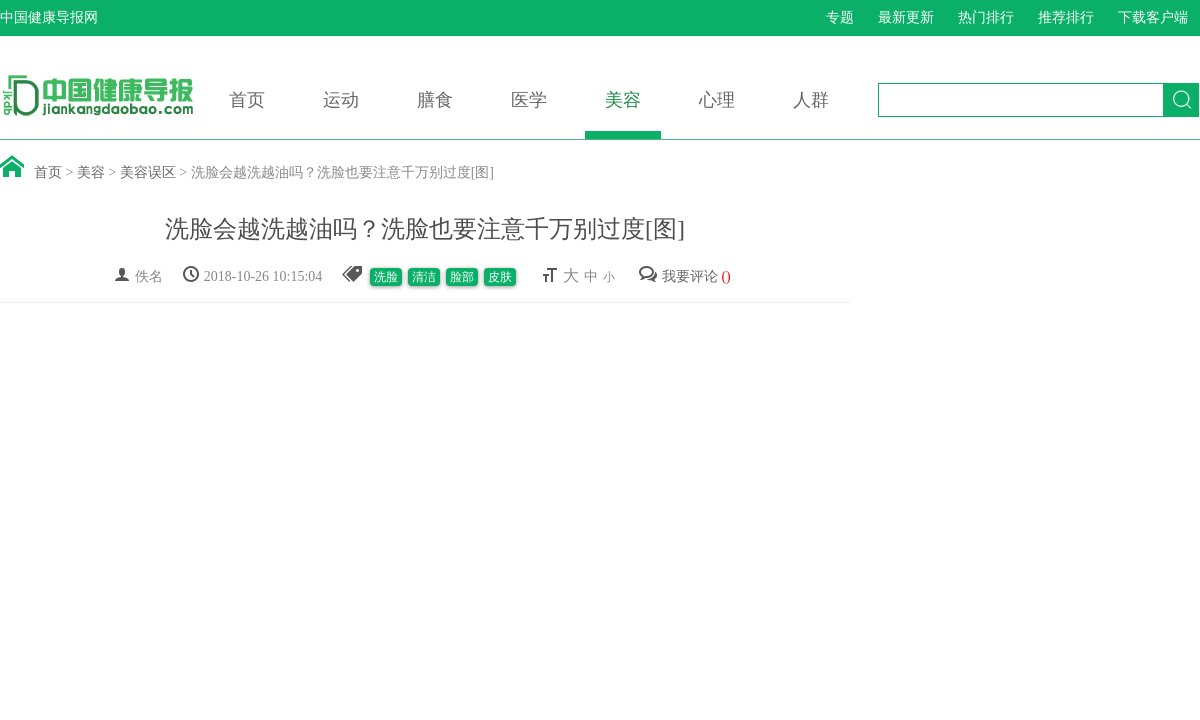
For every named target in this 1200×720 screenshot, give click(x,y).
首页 (247, 100)
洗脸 (386, 277)
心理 (717, 100)
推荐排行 (1066, 17)
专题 (840, 17)
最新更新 (906, 17)
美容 (623, 100)
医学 (529, 100)
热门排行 (986, 17)
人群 (811, 100)
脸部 (462, 277)
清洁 (424, 277)
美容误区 (148, 172)
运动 (341, 100)
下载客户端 (1153, 17)
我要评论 (684, 276)
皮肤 (500, 277)
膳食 (435, 100)
